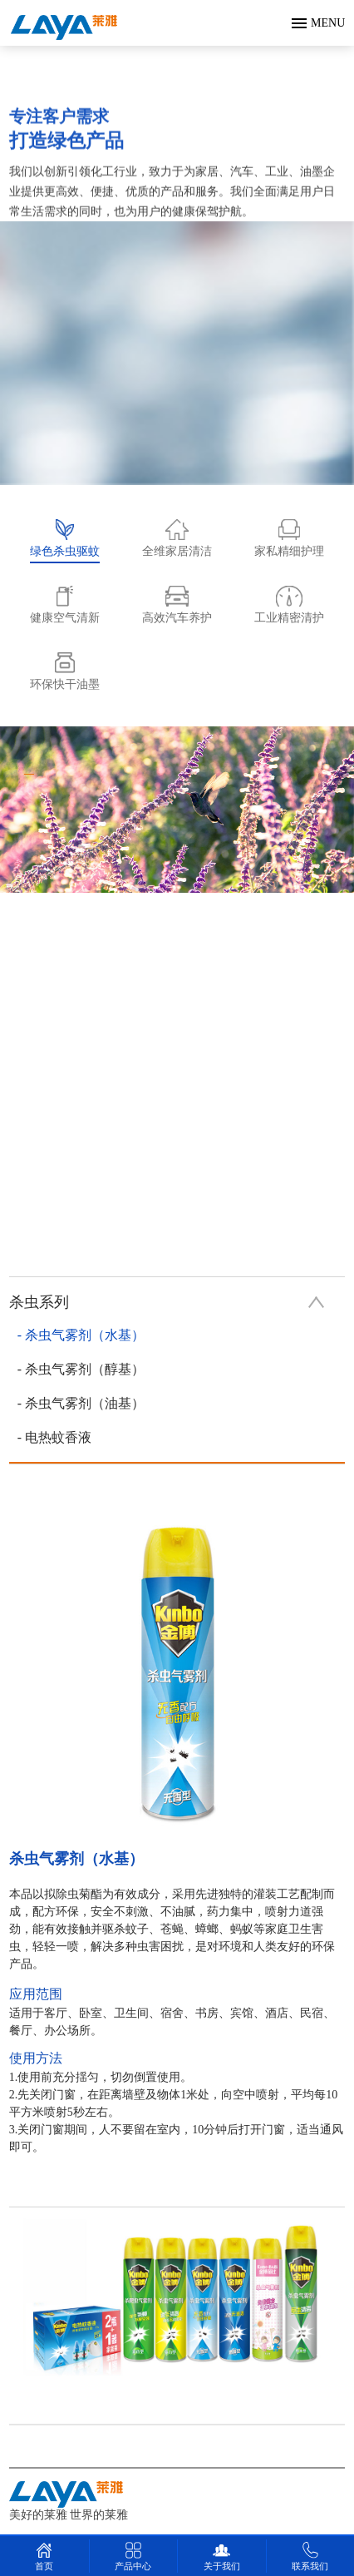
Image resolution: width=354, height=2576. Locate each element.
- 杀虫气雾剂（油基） (81, 1403)
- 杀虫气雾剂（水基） (81, 1335)
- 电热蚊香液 (54, 1437)
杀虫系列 (167, 1302)
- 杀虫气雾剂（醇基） (81, 1369)
